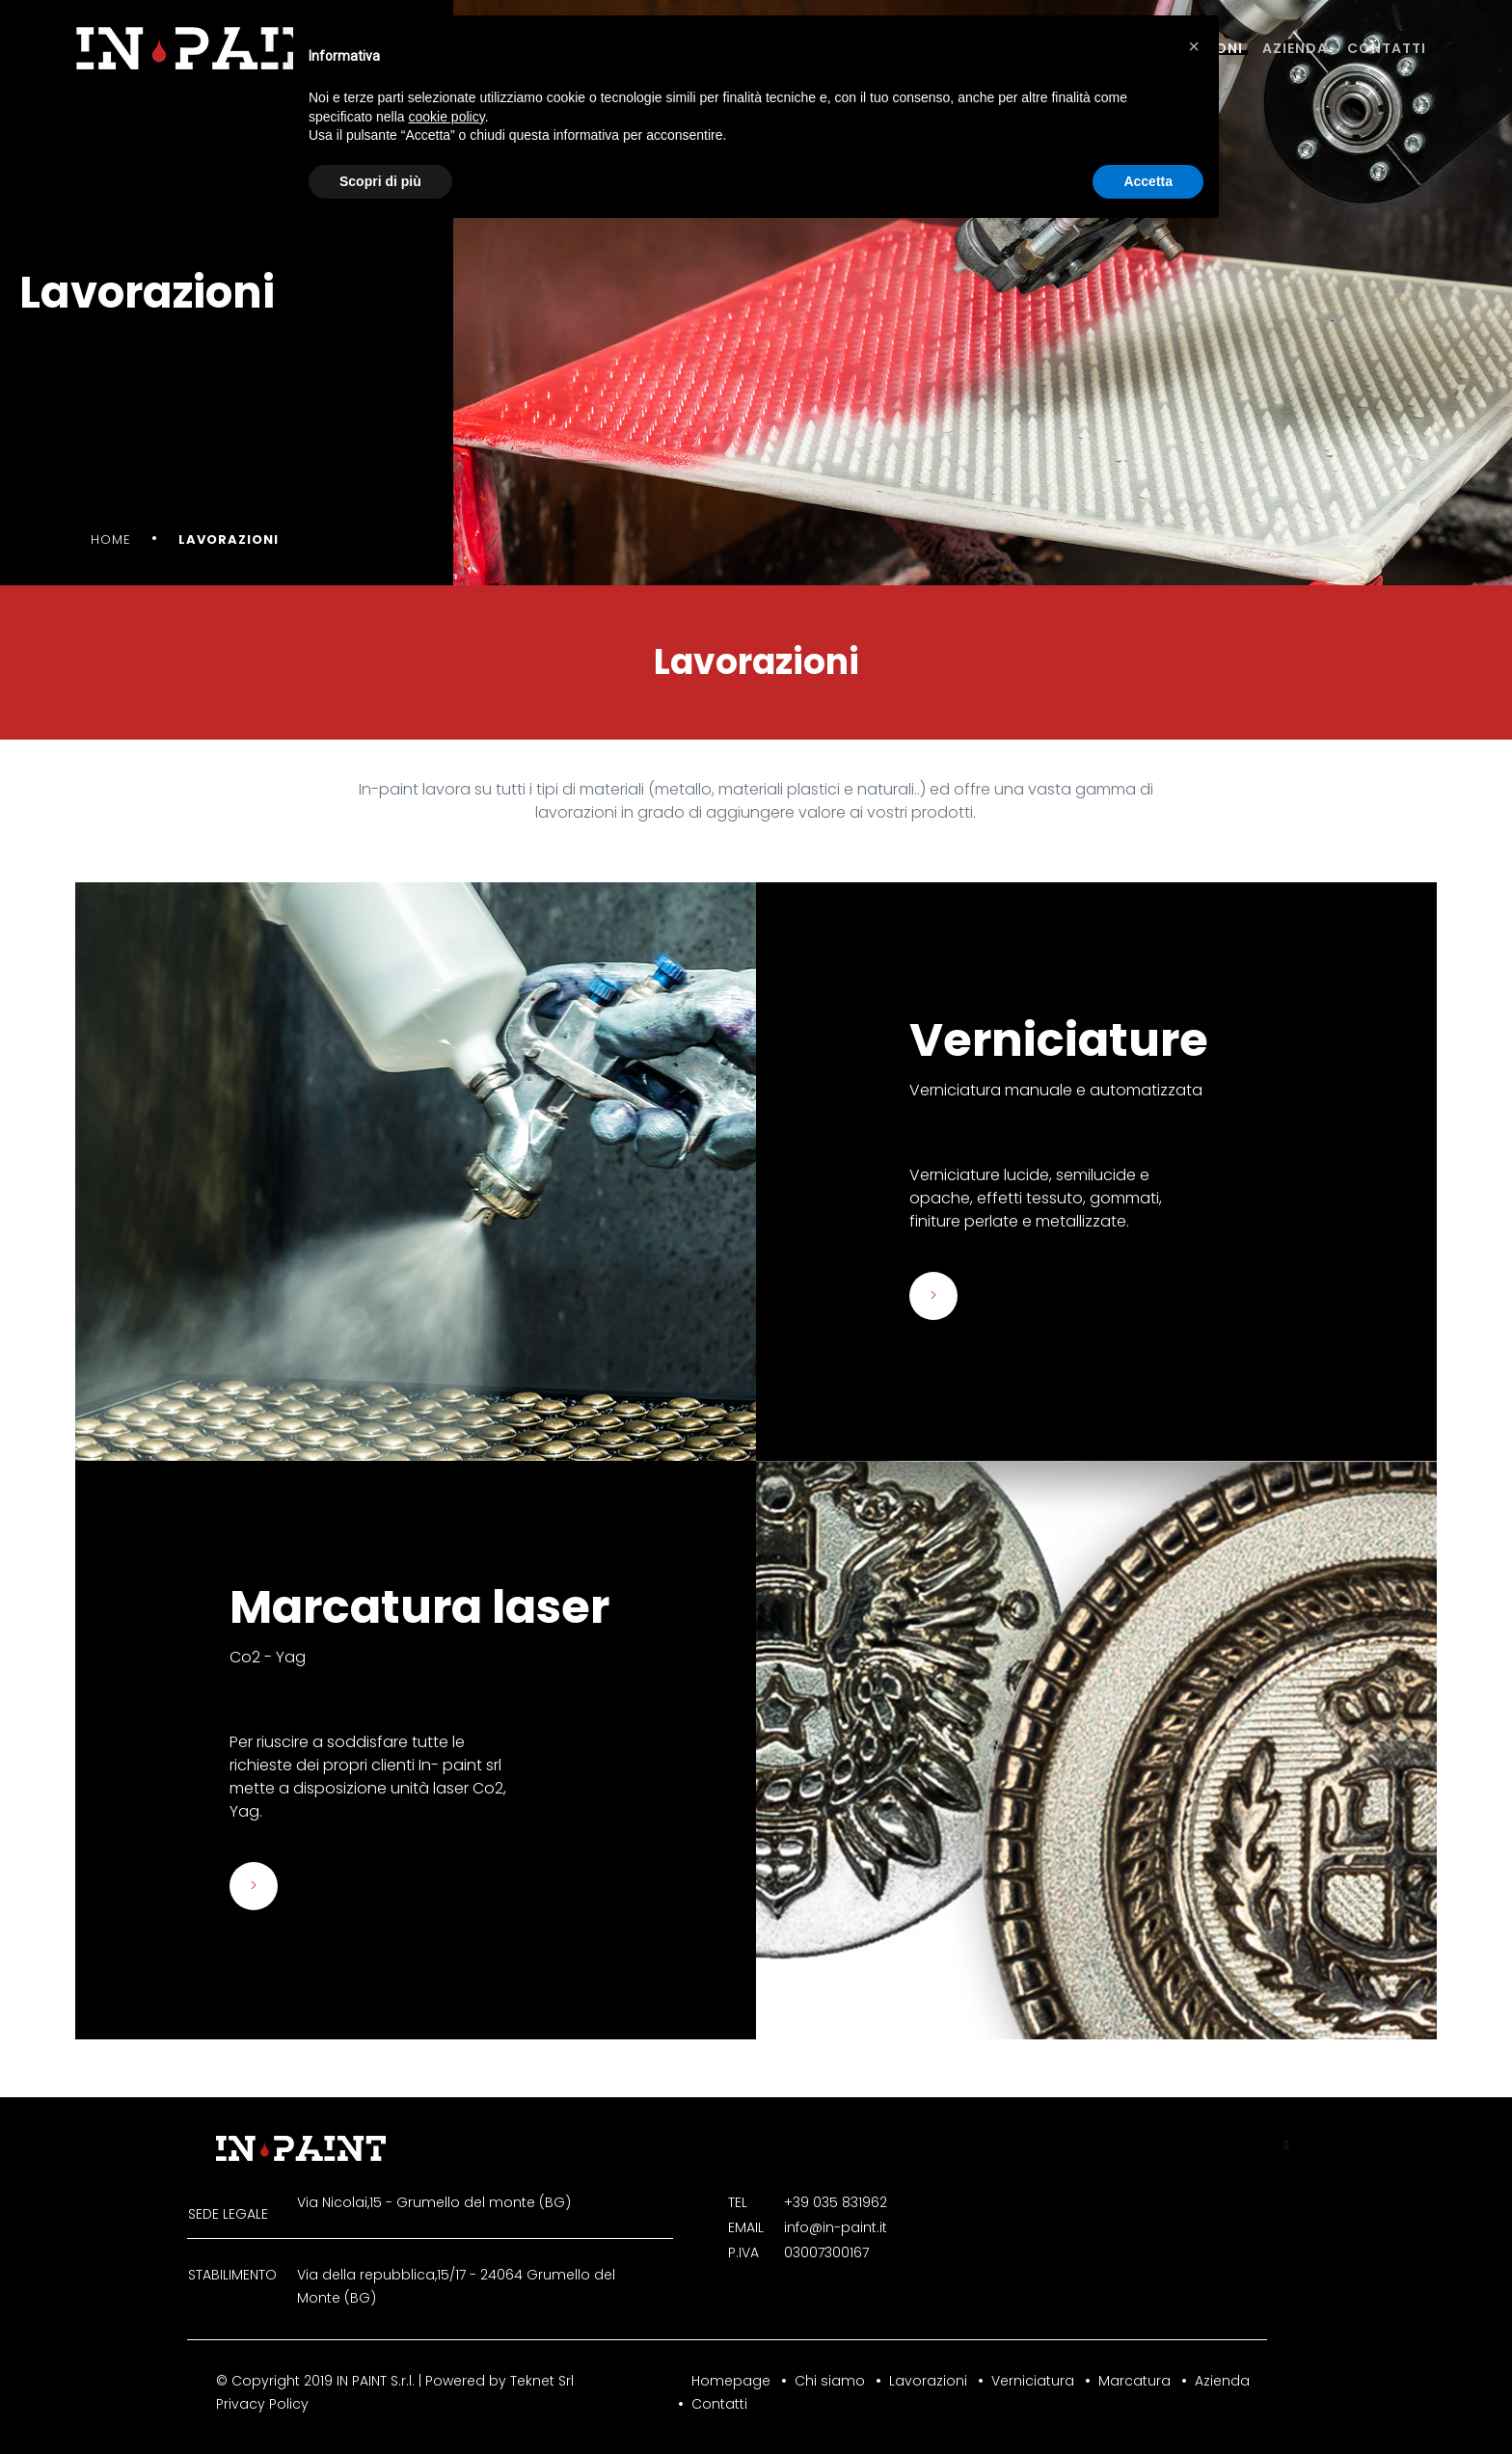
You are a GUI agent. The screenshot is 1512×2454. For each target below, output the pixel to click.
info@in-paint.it (835, 2227)
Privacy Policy (262, 2404)
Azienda (1295, 48)
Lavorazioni (928, 2380)
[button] (1193, 46)
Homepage (730, 2380)
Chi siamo (830, 2380)
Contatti (1386, 48)
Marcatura (1134, 2380)
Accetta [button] (1148, 181)
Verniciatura (1032, 2380)
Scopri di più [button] (380, 181)
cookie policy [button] (447, 116)
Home (111, 539)
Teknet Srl (542, 2380)
